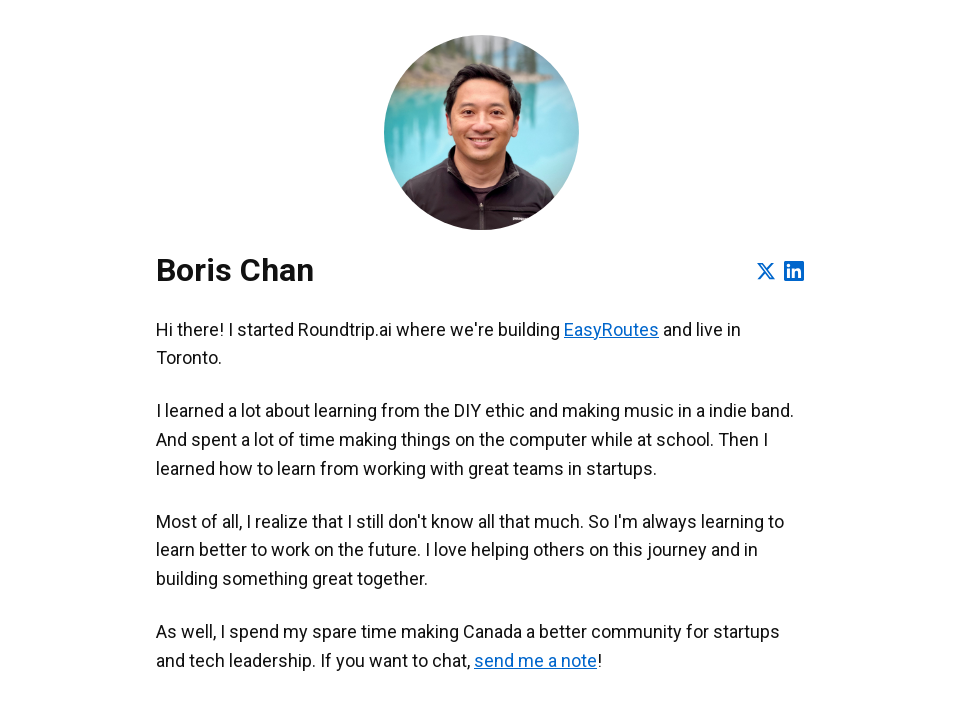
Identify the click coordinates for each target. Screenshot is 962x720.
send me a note (535, 660)
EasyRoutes (611, 329)
